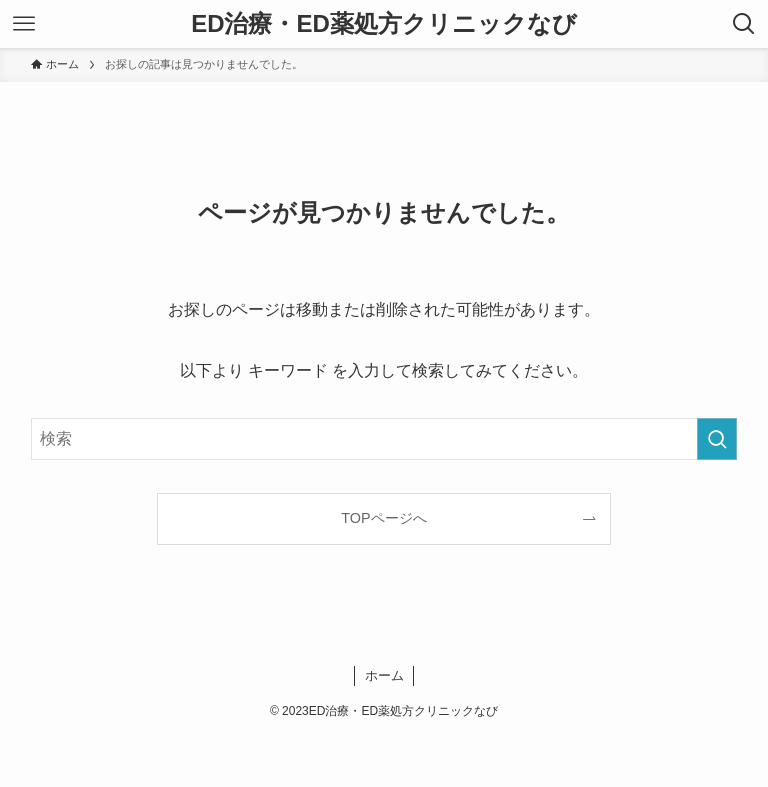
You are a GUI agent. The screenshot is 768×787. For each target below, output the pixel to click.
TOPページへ (383, 518)
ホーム (384, 675)
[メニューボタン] (24, 24)
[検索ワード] (384, 439)
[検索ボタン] (744, 24)
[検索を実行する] (717, 439)
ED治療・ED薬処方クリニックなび (384, 24)
